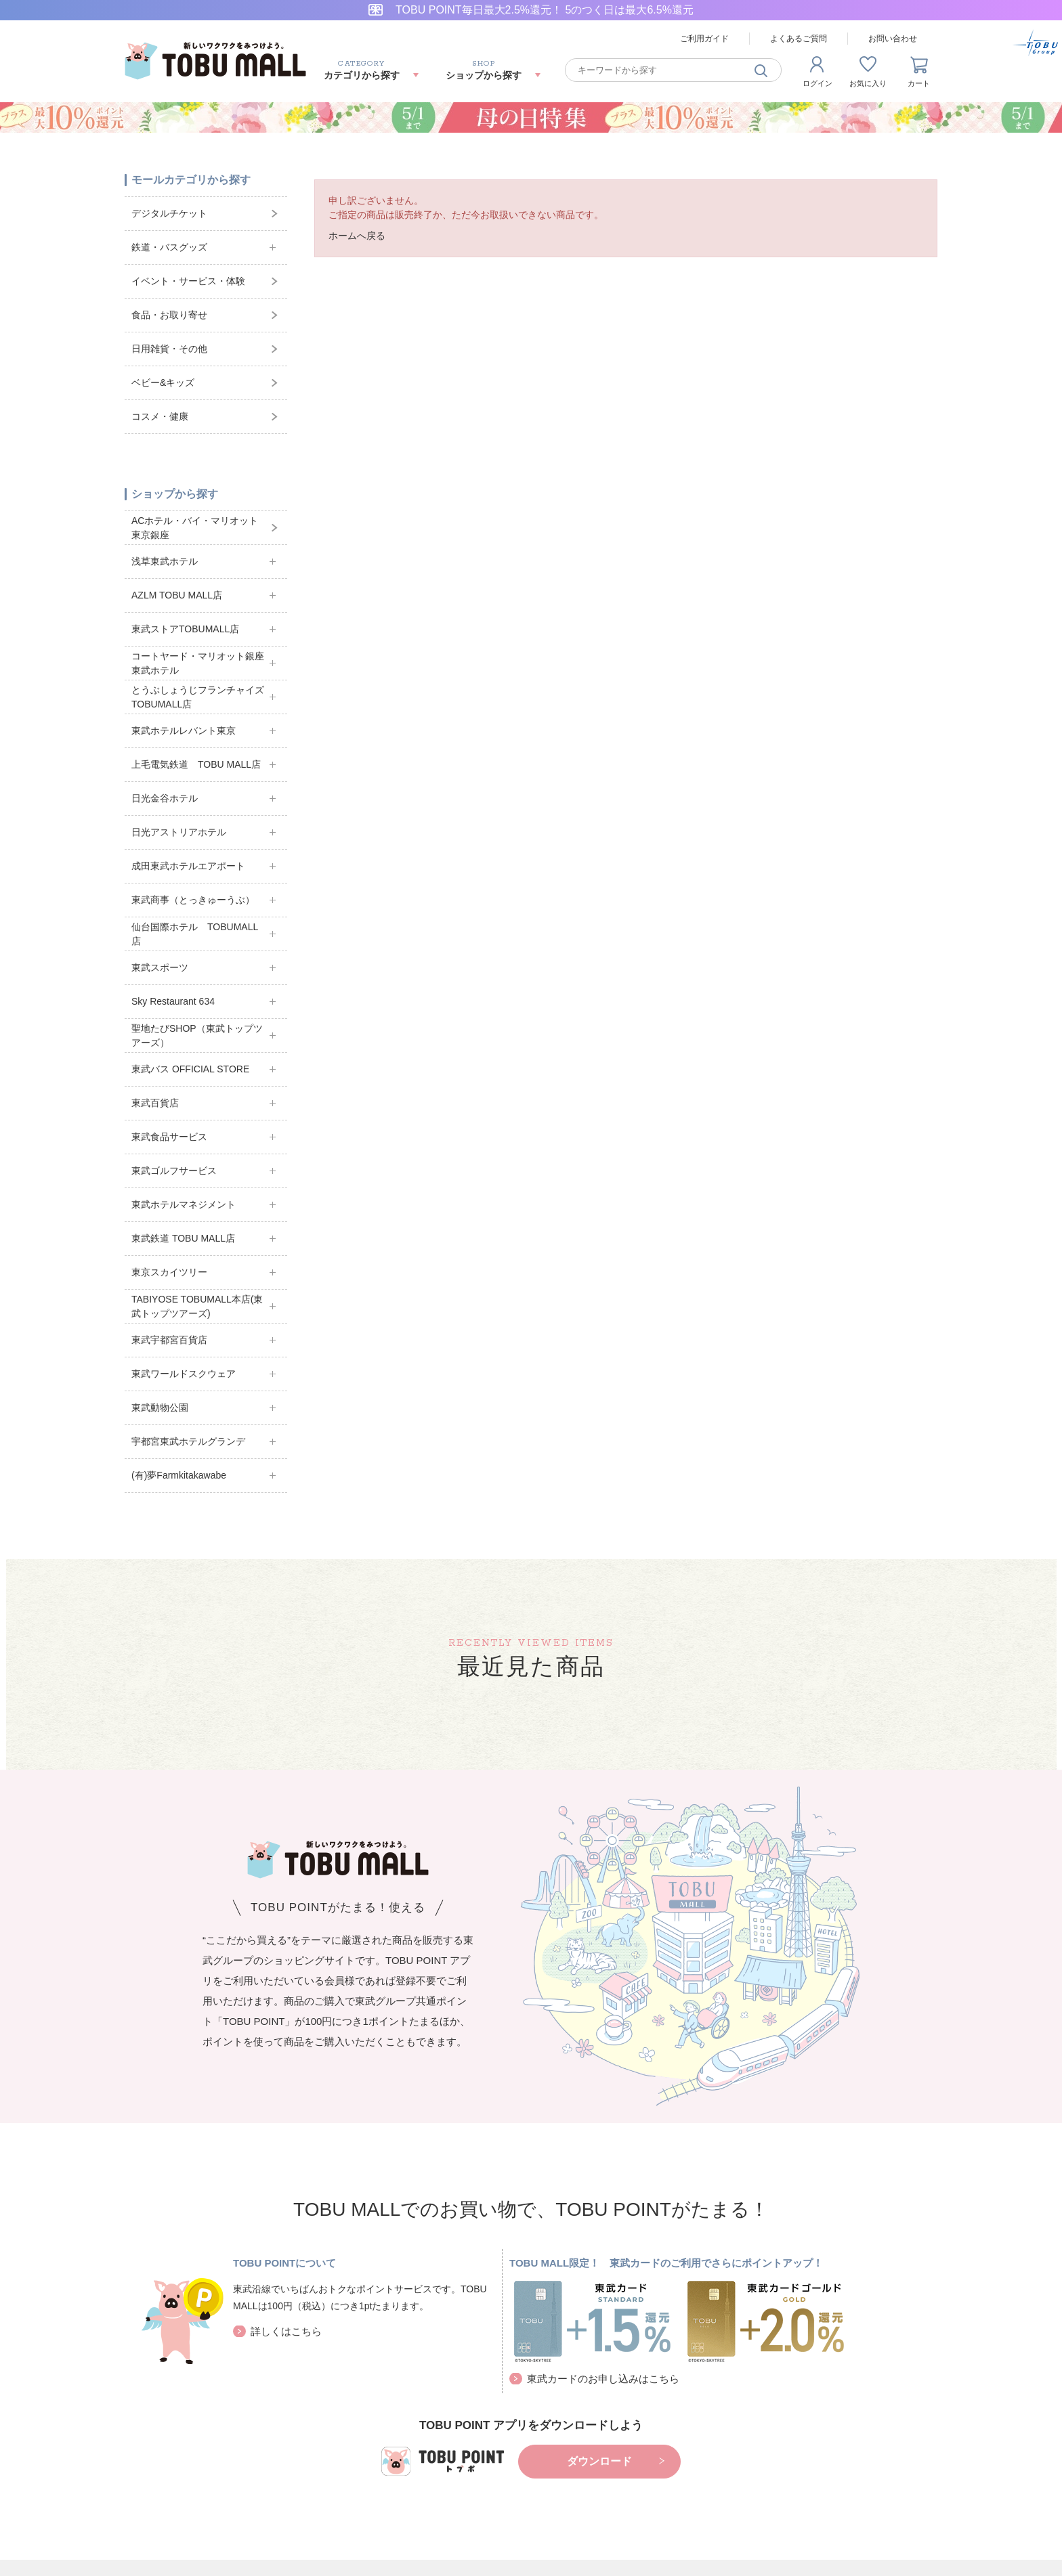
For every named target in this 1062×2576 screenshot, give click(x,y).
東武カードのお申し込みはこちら (603, 2378)
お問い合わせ (892, 38)
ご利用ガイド (704, 38)
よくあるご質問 (798, 38)
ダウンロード (599, 2461)
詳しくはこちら (286, 2331)
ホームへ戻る (356, 235)
